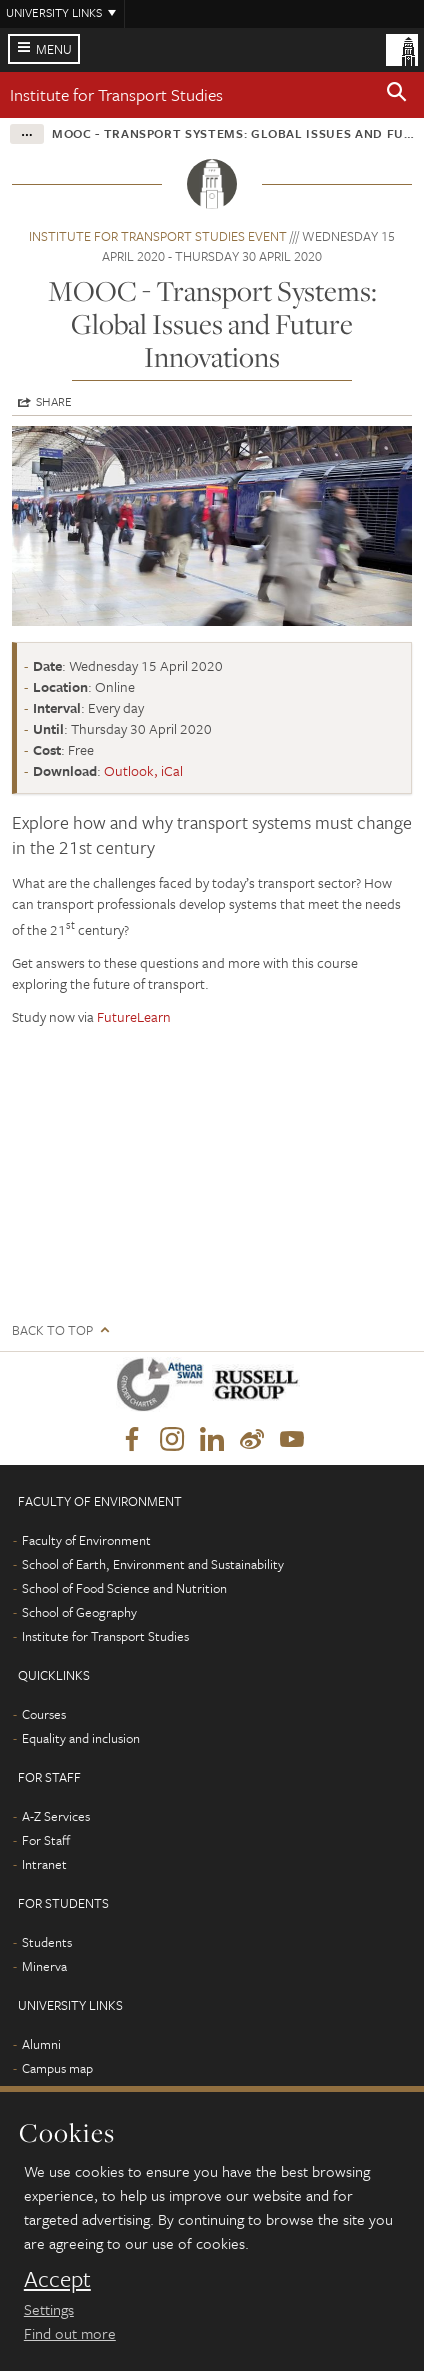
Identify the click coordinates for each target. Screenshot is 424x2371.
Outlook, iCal (143, 770)
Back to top (52, 1330)
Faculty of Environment (86, 1540)
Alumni (41, 2044)
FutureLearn (134, 1016)
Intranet (44, 1864)
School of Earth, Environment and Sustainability (153, 1564)
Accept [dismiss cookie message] (57, 2279)
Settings (49, 2309)
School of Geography (79, 1612)
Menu (54, 49)
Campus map (57, 2068)
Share (54, 401)
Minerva (44, 1966)
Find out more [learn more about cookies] (70, 2333)
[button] (397, 95)
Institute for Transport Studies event (158, 236)
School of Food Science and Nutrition (124, 1588)
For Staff (46, 1840)
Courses (44, 1714)
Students (47, 1942)
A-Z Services (56, 1816)
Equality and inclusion (81, 1738)
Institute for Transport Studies (116, 94)
